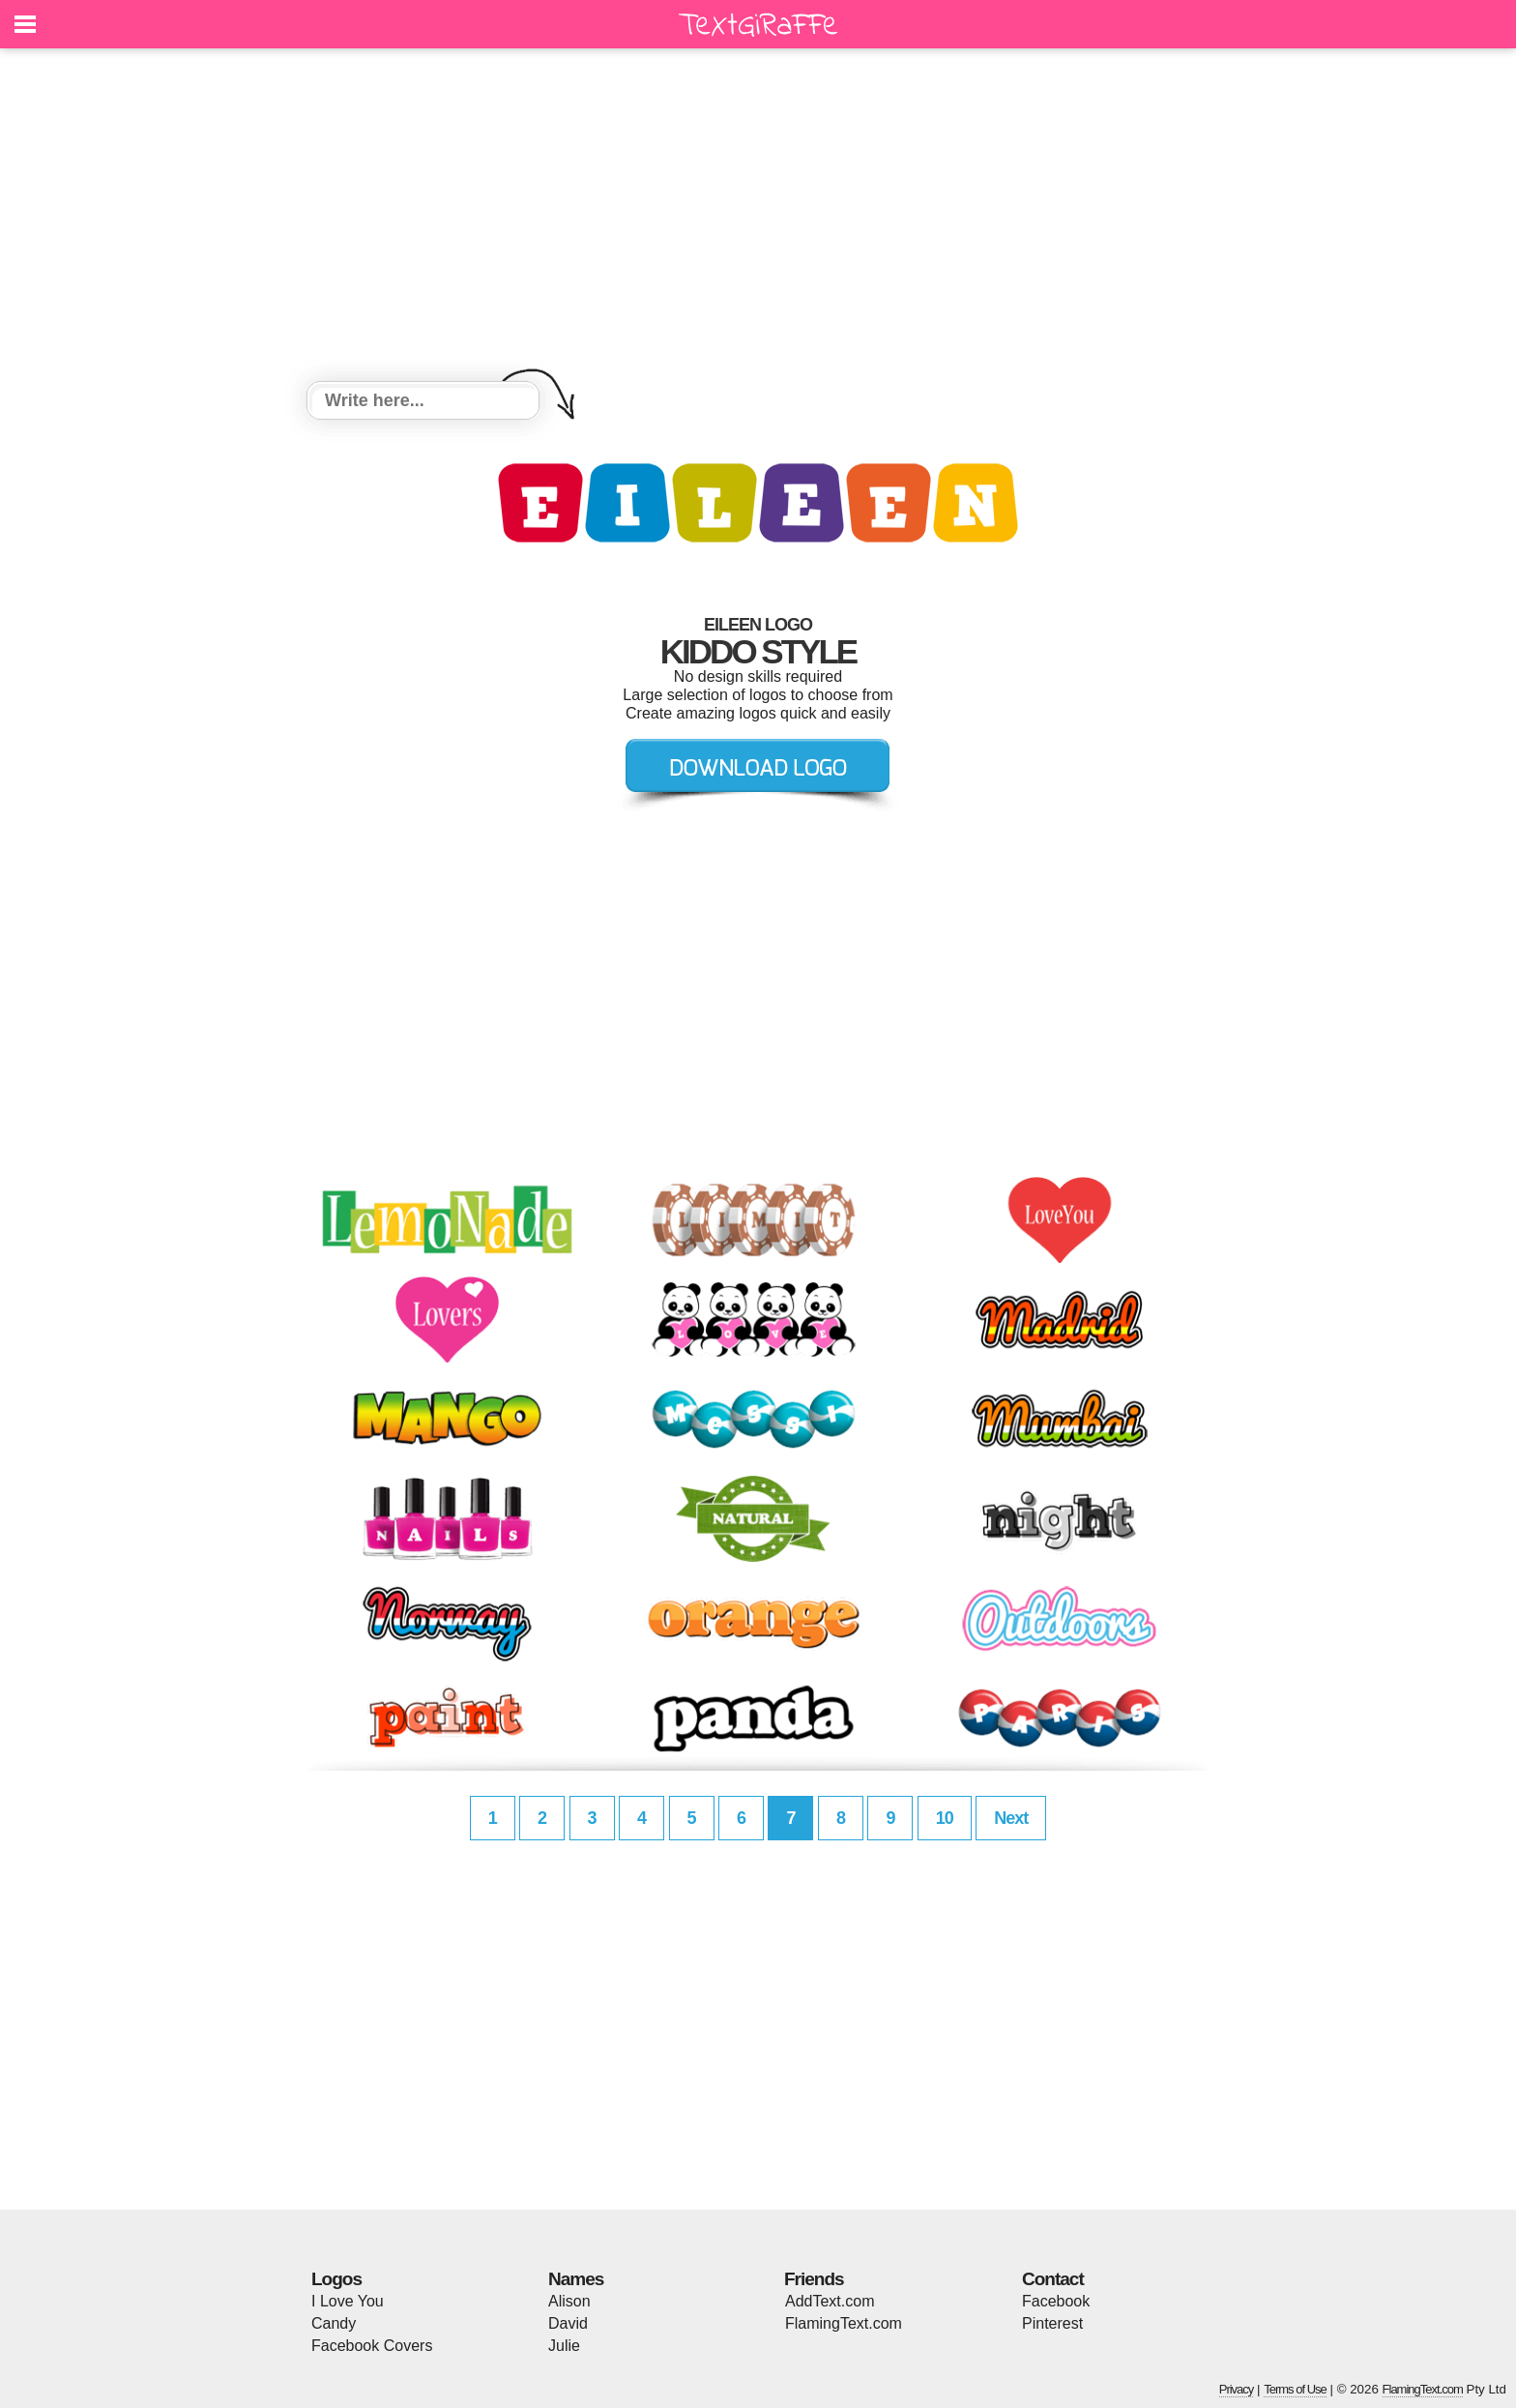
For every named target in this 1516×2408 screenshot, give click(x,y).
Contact (1053, 2279)
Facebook (1056, 2301)
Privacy (1236, 2389)
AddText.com (829, 2301)
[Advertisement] (758, 217)
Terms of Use (1295, 2389)
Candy (333, 2323)
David (568, 2323)
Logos (336, 2279)
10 (944, 1818)
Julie (564, 2345)
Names (575, 2279)
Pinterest (1052, 2323)
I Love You (347, 2301)
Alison (569, 2301)
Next (1011, 1818)
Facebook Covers (371, 2345)
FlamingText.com (843, 2323)
